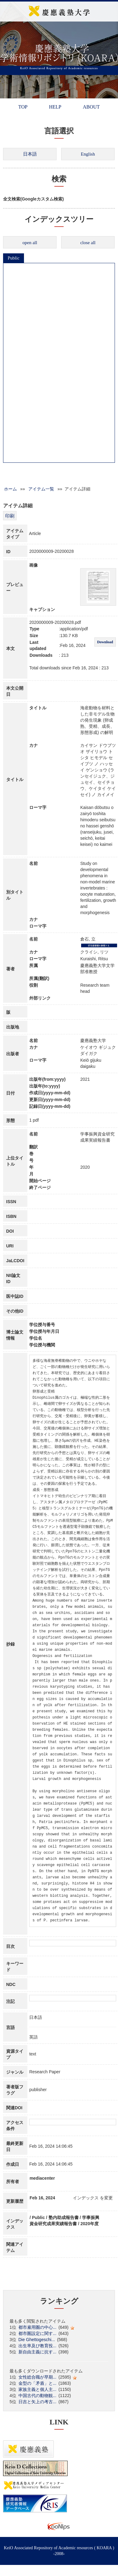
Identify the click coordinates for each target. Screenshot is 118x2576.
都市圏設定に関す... (37, 2333)
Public (13, 258)
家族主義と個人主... (37, 2389)
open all (29, 242)
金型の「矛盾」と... (37, 2383)
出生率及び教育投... (37, 2345)
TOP (22, 106)
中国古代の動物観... (37, 2395)
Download (105, 642)
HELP (55, 106)
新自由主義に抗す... (37, 2351)
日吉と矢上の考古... (37, 2401)
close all (88, 242)
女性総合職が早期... (37, 2377)
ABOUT (91, 106)
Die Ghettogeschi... (36, 2339)
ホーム (10, 488)
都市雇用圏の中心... (37, 2327)
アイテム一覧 (41, 488)
